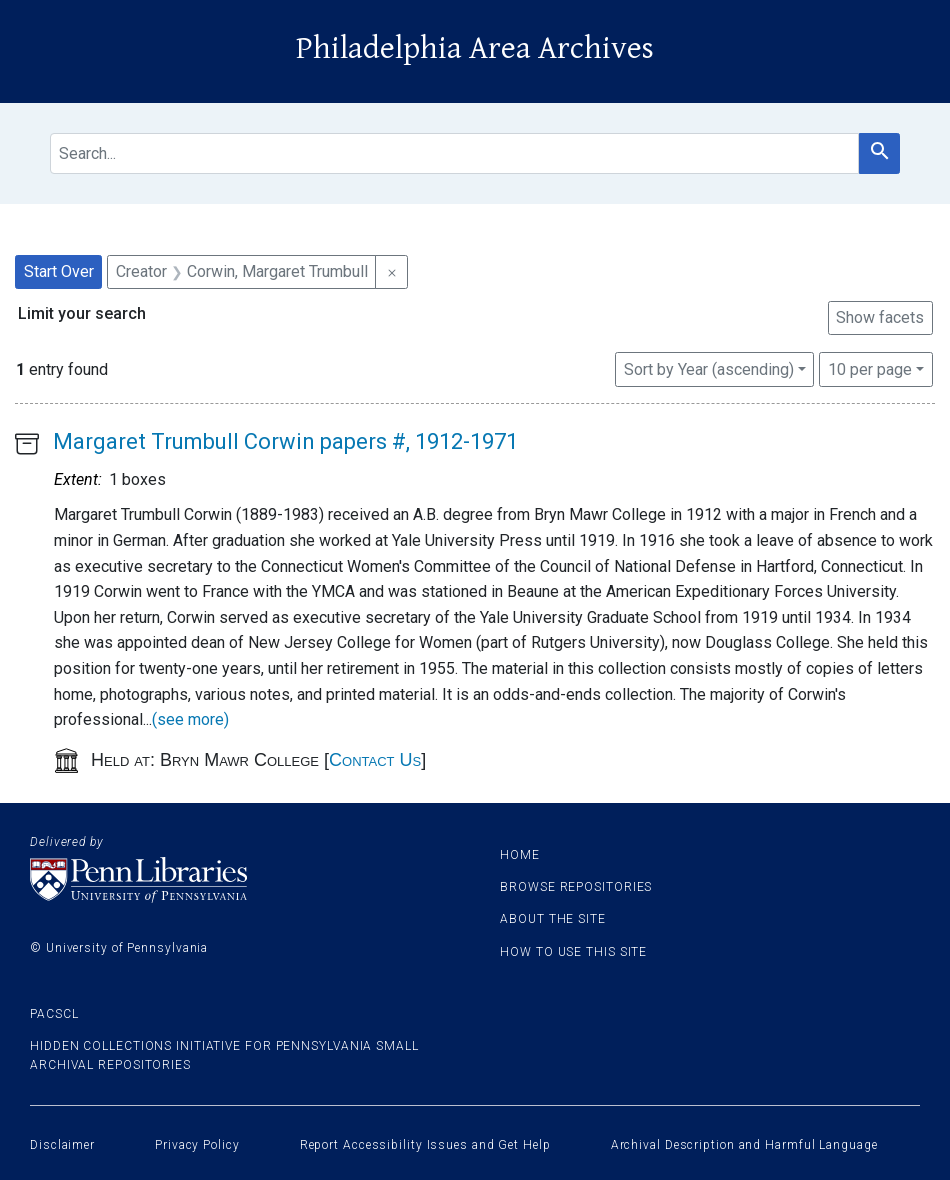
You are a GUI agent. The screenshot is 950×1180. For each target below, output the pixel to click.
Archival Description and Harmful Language (744, 1145)
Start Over (59, 271)
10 (870, 368)
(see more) (190, 719)
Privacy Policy (197, 1145)
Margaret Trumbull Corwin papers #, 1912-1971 (285, 441)
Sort (709, 369)
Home (520, 855)
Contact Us (375, 760)
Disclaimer (62, 1145)
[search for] (454, 153)
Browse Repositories (576, 887)
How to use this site (573, 952)
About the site (553, 919)
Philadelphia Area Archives (475, 48)
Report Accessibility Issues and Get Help (425, 1145)
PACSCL (54, 1014)
